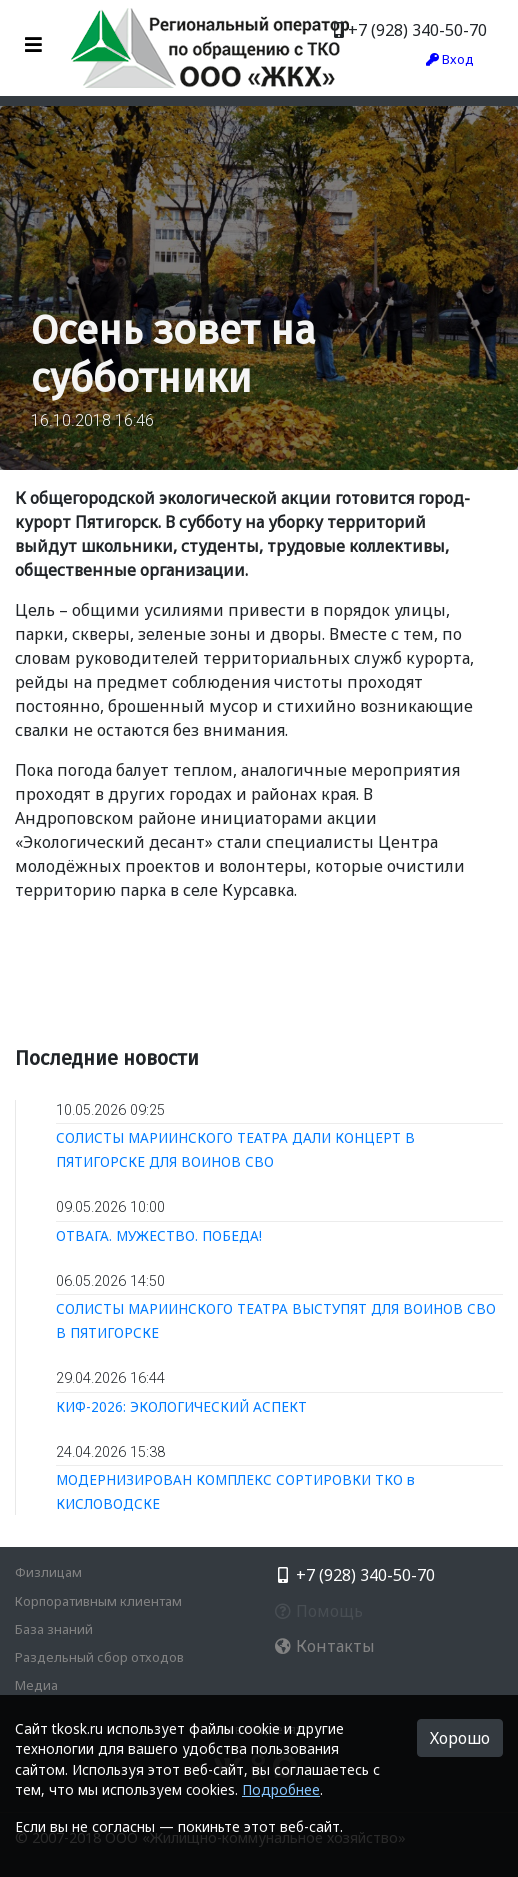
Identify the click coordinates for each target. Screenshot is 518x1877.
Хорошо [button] (460, 1738)
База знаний (54, 1629)
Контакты (324, 1646)
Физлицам (48, 1572)
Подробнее (281, 1789)
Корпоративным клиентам (98, 1601)
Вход (450, 59)
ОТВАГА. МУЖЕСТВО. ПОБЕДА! (159, 1235)
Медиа (36, 1685)
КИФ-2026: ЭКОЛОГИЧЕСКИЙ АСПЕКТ (181, 1406)
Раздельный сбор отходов (99, 1657)
